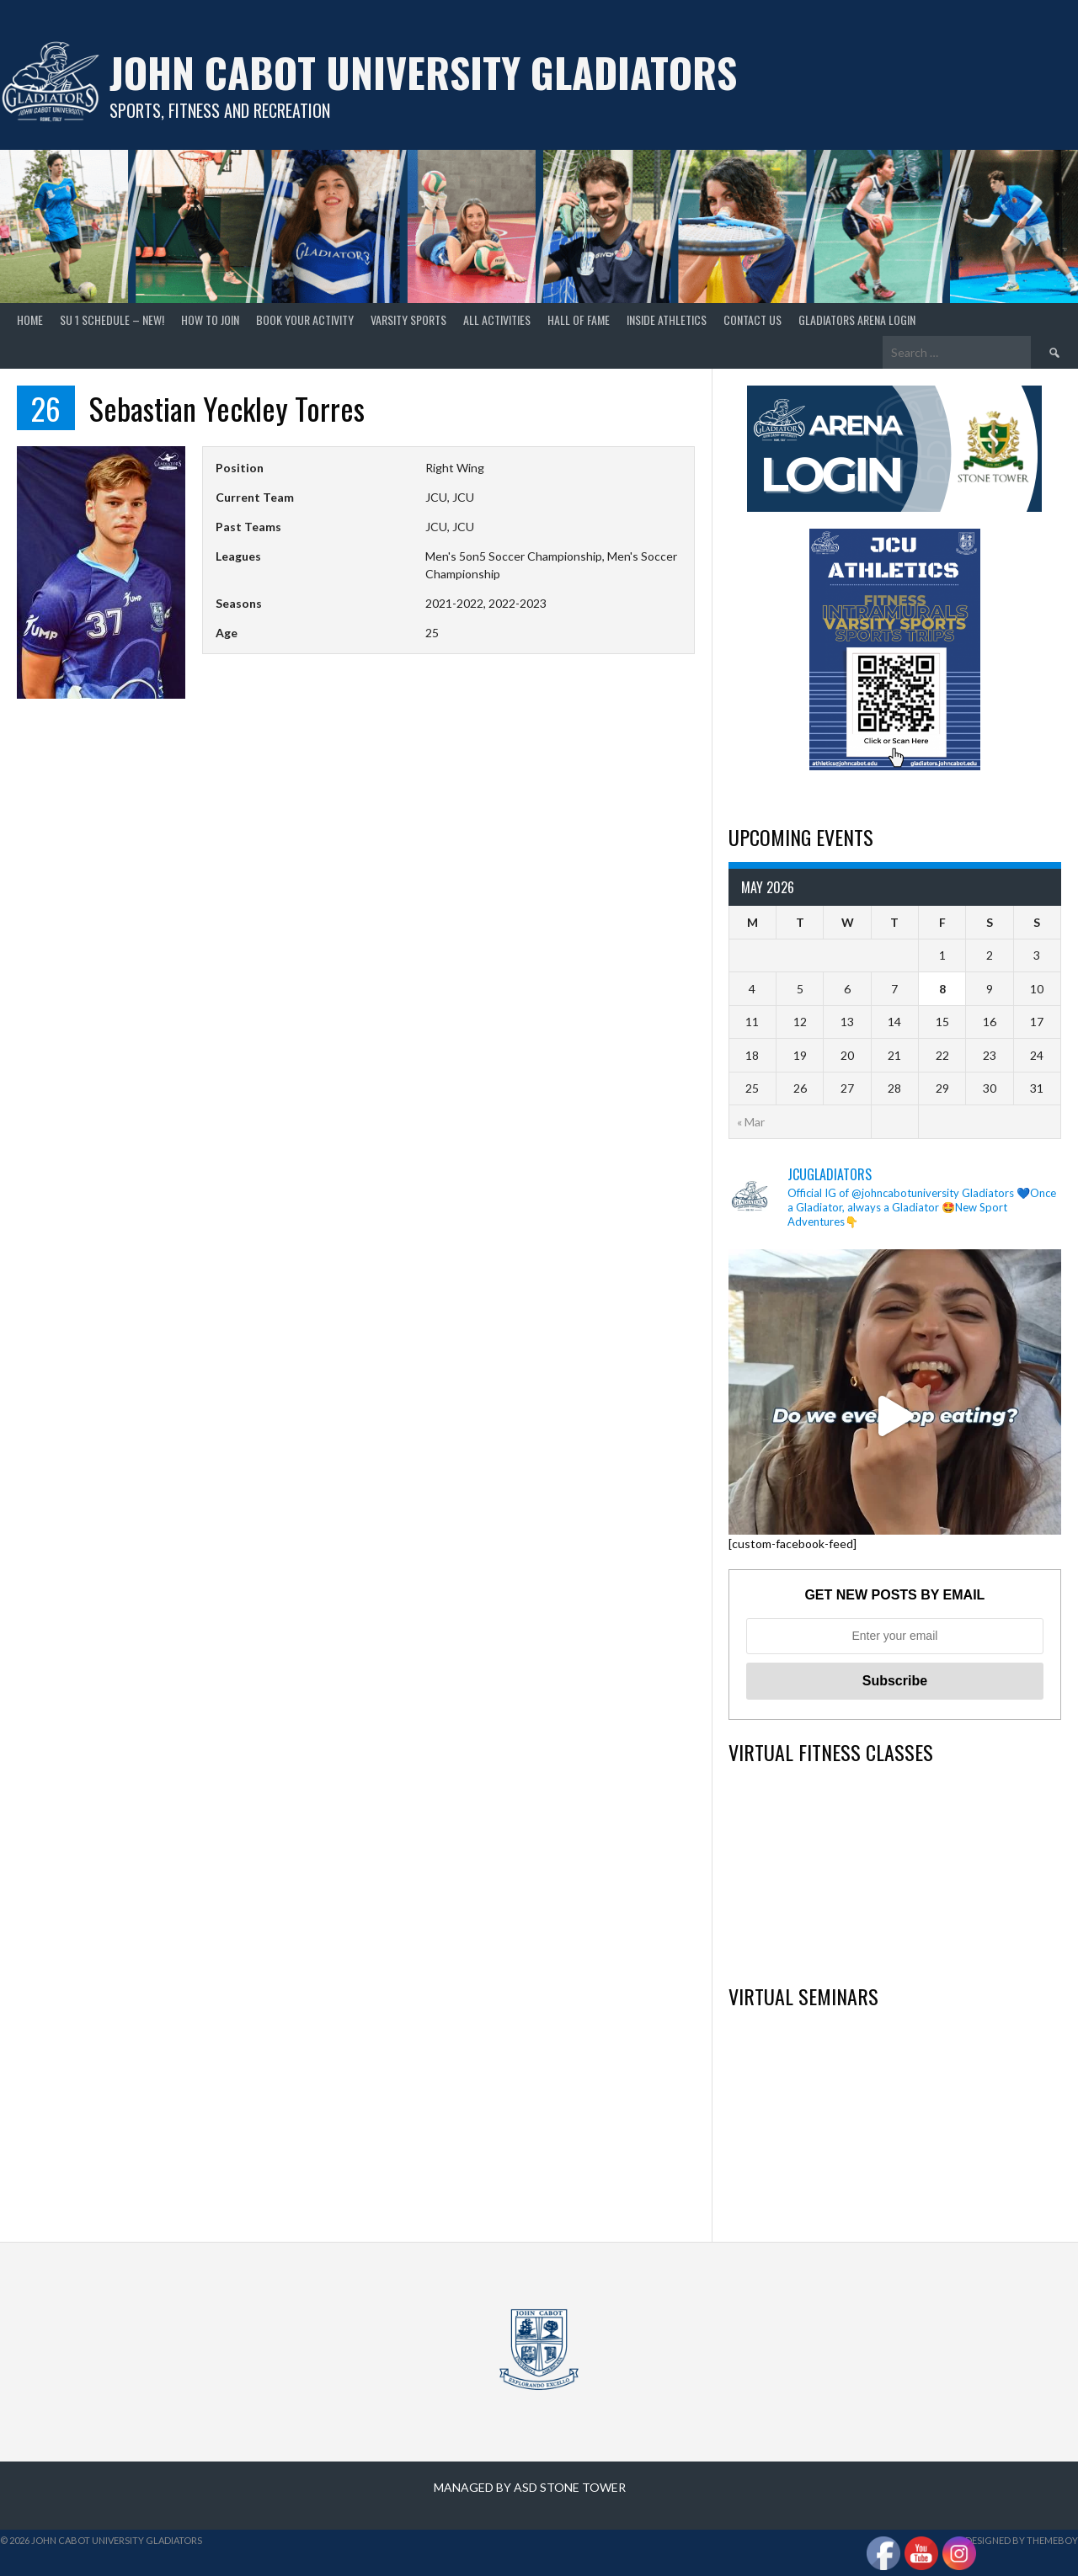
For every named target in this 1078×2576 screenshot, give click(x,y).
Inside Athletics (667, 319)
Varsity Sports (408, 319)
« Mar (751, 1122)
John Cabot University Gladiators (423, 72)
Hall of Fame (578, 319)
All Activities (497, 319)
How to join (210, 319)
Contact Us (752, 319)
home (30, 319)
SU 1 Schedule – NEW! (112, 319)
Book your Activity (305, 319)
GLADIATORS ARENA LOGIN (856, 319)
